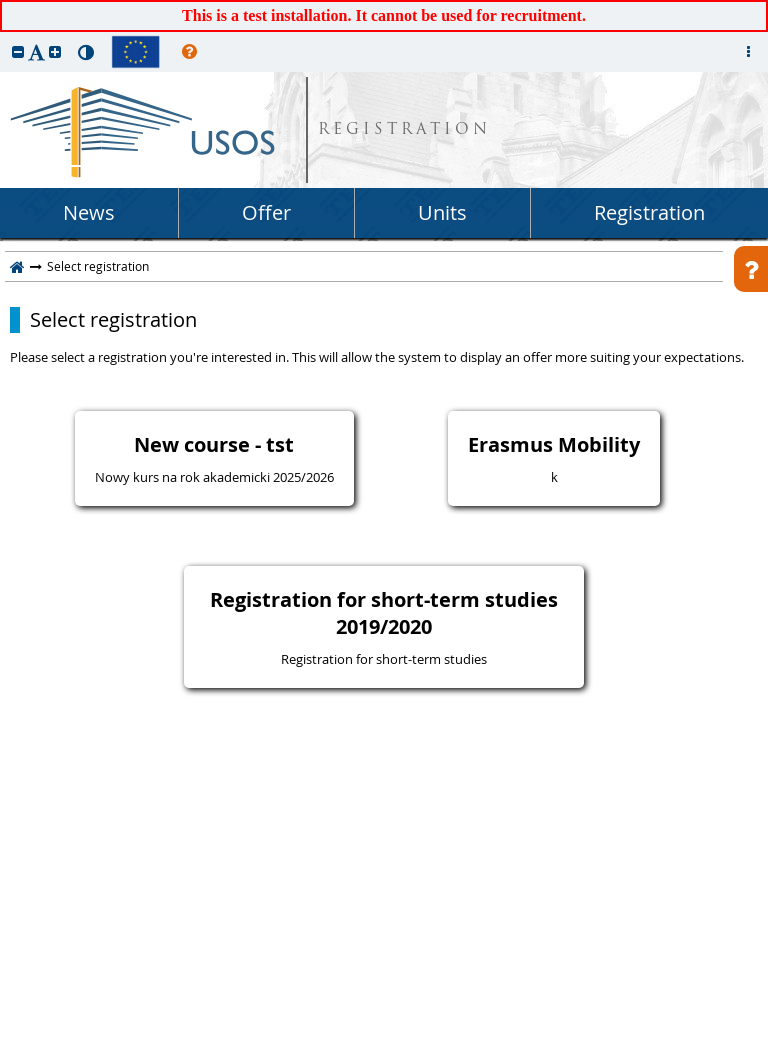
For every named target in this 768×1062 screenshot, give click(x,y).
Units (442, 212)
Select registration (113, 320)
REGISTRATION (404, 130)
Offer (266, 212)
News (89, 212)
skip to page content (5, 5)
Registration (649, 212)
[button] (18, 51)
